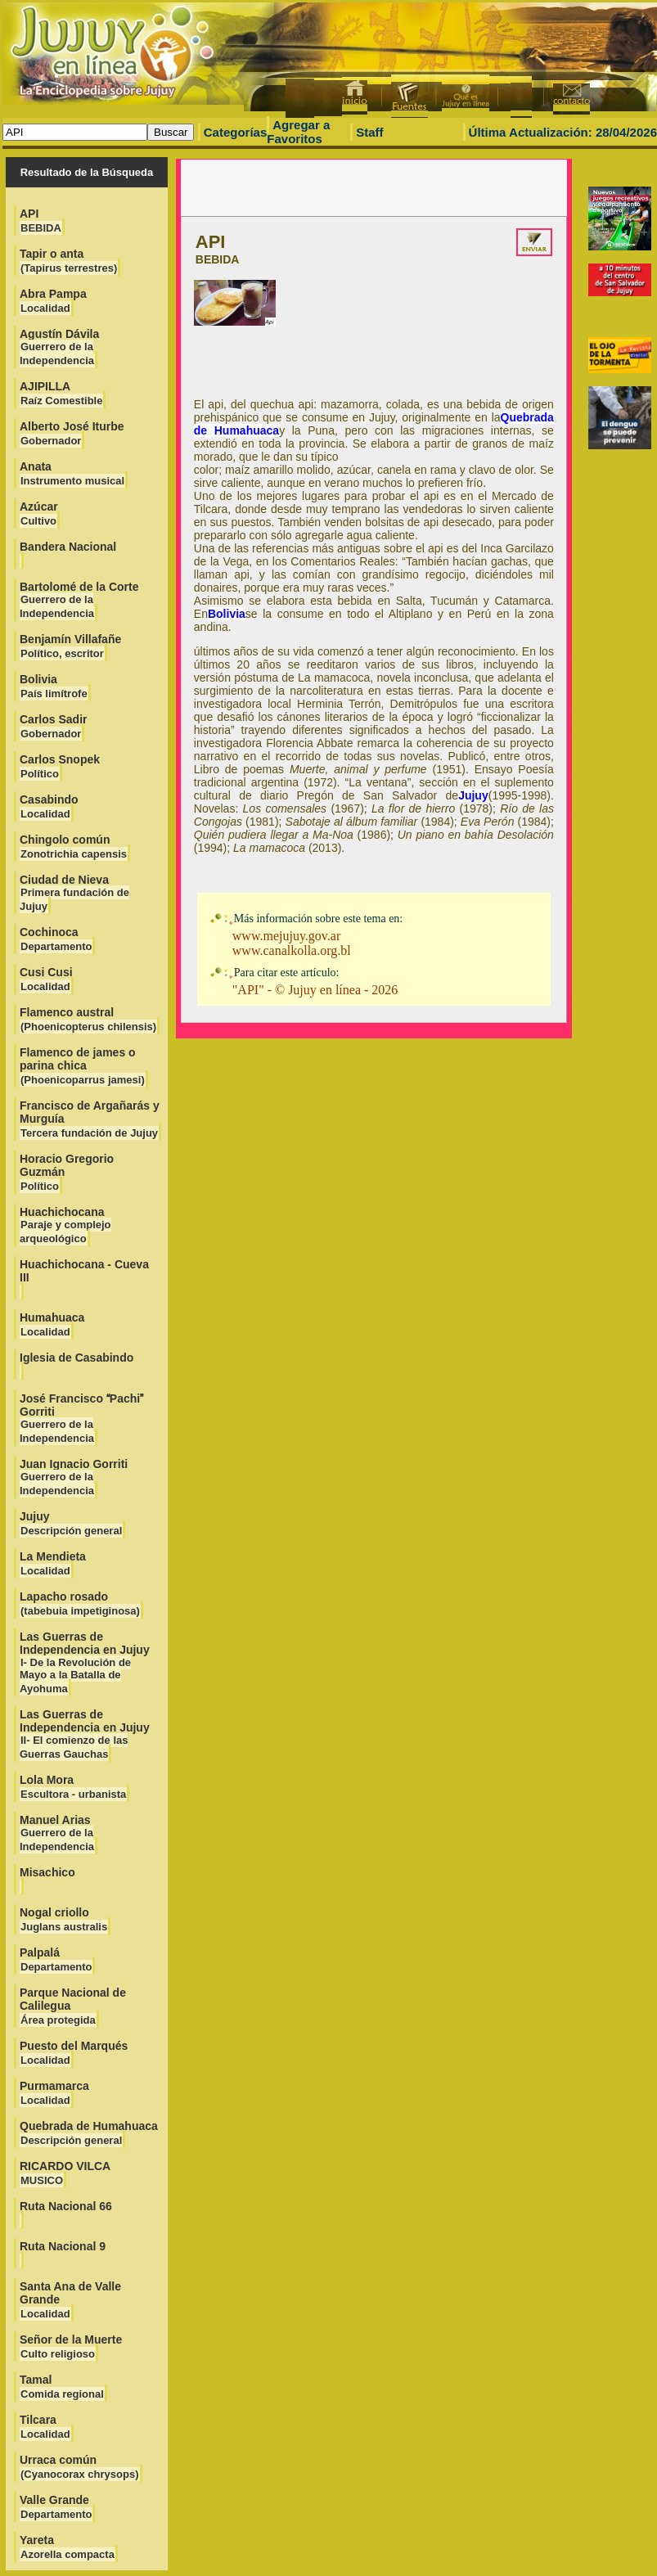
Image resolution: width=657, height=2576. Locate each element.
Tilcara (45, 2426)
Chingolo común (74, 846)
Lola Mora (73, 1786)
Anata (72, 473)
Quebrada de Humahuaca (89, 2132)
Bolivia (54, 686)
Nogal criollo (64, 1919)
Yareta (67, 2546)
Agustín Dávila (59, 347)
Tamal (62, 2386)
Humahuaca (52, 1324)
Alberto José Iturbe (72, 433)
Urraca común (80, 2466)
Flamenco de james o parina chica (83, 1066)
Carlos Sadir (53, 726)
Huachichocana (65, 1225)
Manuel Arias (57, 1833)
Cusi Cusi (46, 979)
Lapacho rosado (80, 1603)
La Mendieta (53, 1563)
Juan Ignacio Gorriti (74, 1477)
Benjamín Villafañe (70, 646)
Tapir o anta (69, 260)
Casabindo (49, 806)
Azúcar (39, 513)
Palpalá (56, 1959)
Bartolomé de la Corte (79, 599)
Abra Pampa (53, 300)
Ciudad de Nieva (74, 892)
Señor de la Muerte (71, 2346)
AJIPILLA (61, 393)
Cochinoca (56, 938)
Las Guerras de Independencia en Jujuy (85, 1662)
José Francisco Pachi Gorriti (81, 1418)
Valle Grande (56, 2506)
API (41, 220)
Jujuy (71, 1523)
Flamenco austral (88, 1019)
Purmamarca (54, 2092)
